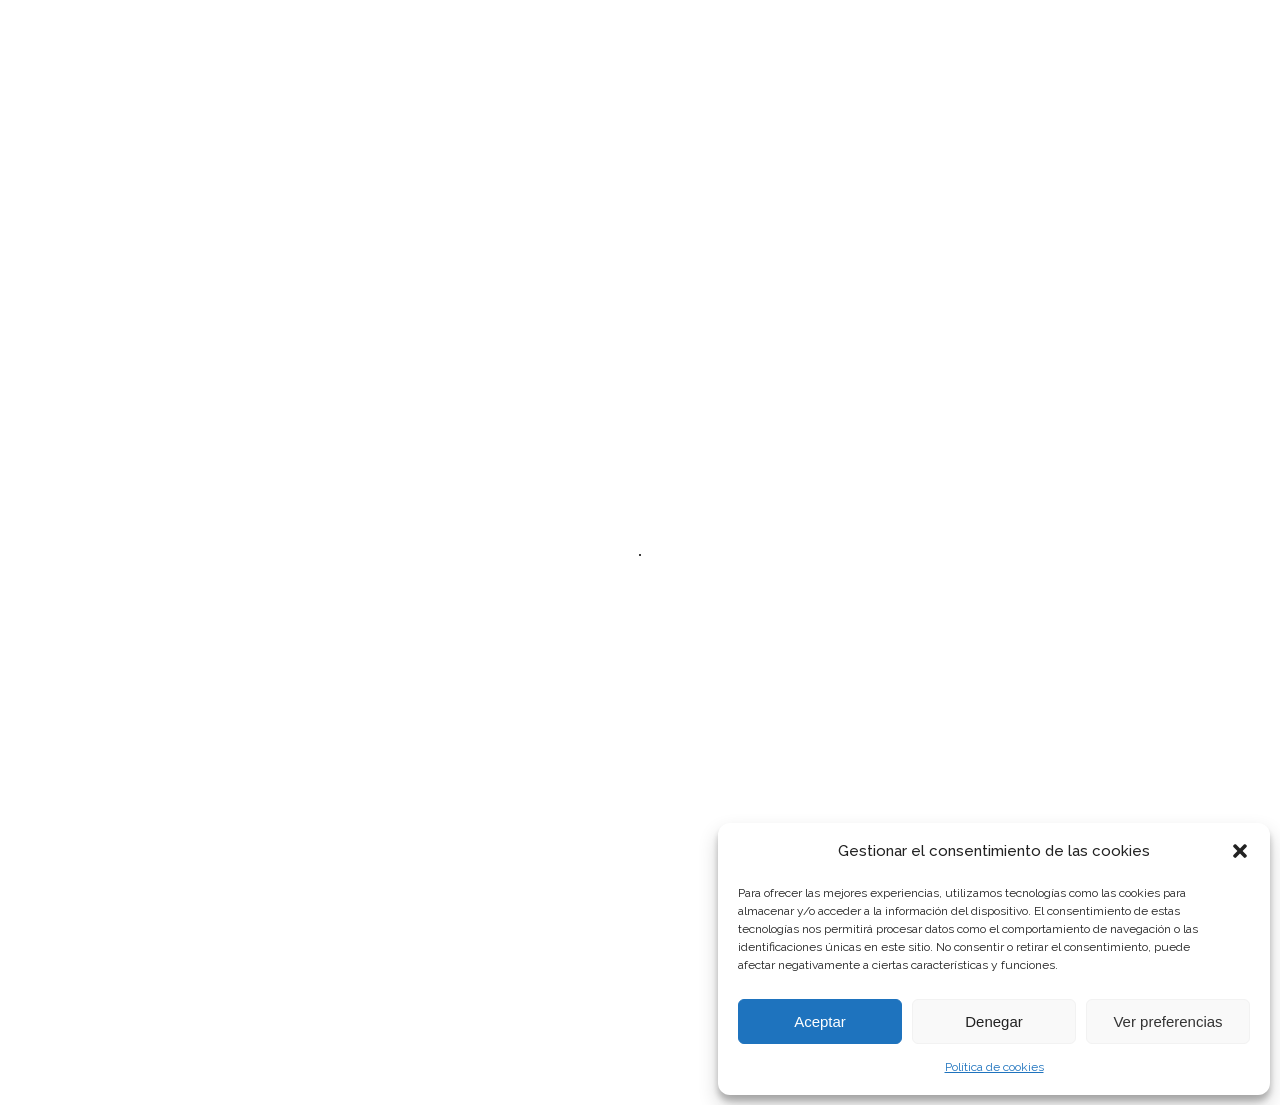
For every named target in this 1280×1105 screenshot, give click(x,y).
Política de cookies (994, 1067)
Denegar (994, 1021)
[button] (1240, 851)
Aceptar (820, 1021)
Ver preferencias (1167, 1021)
